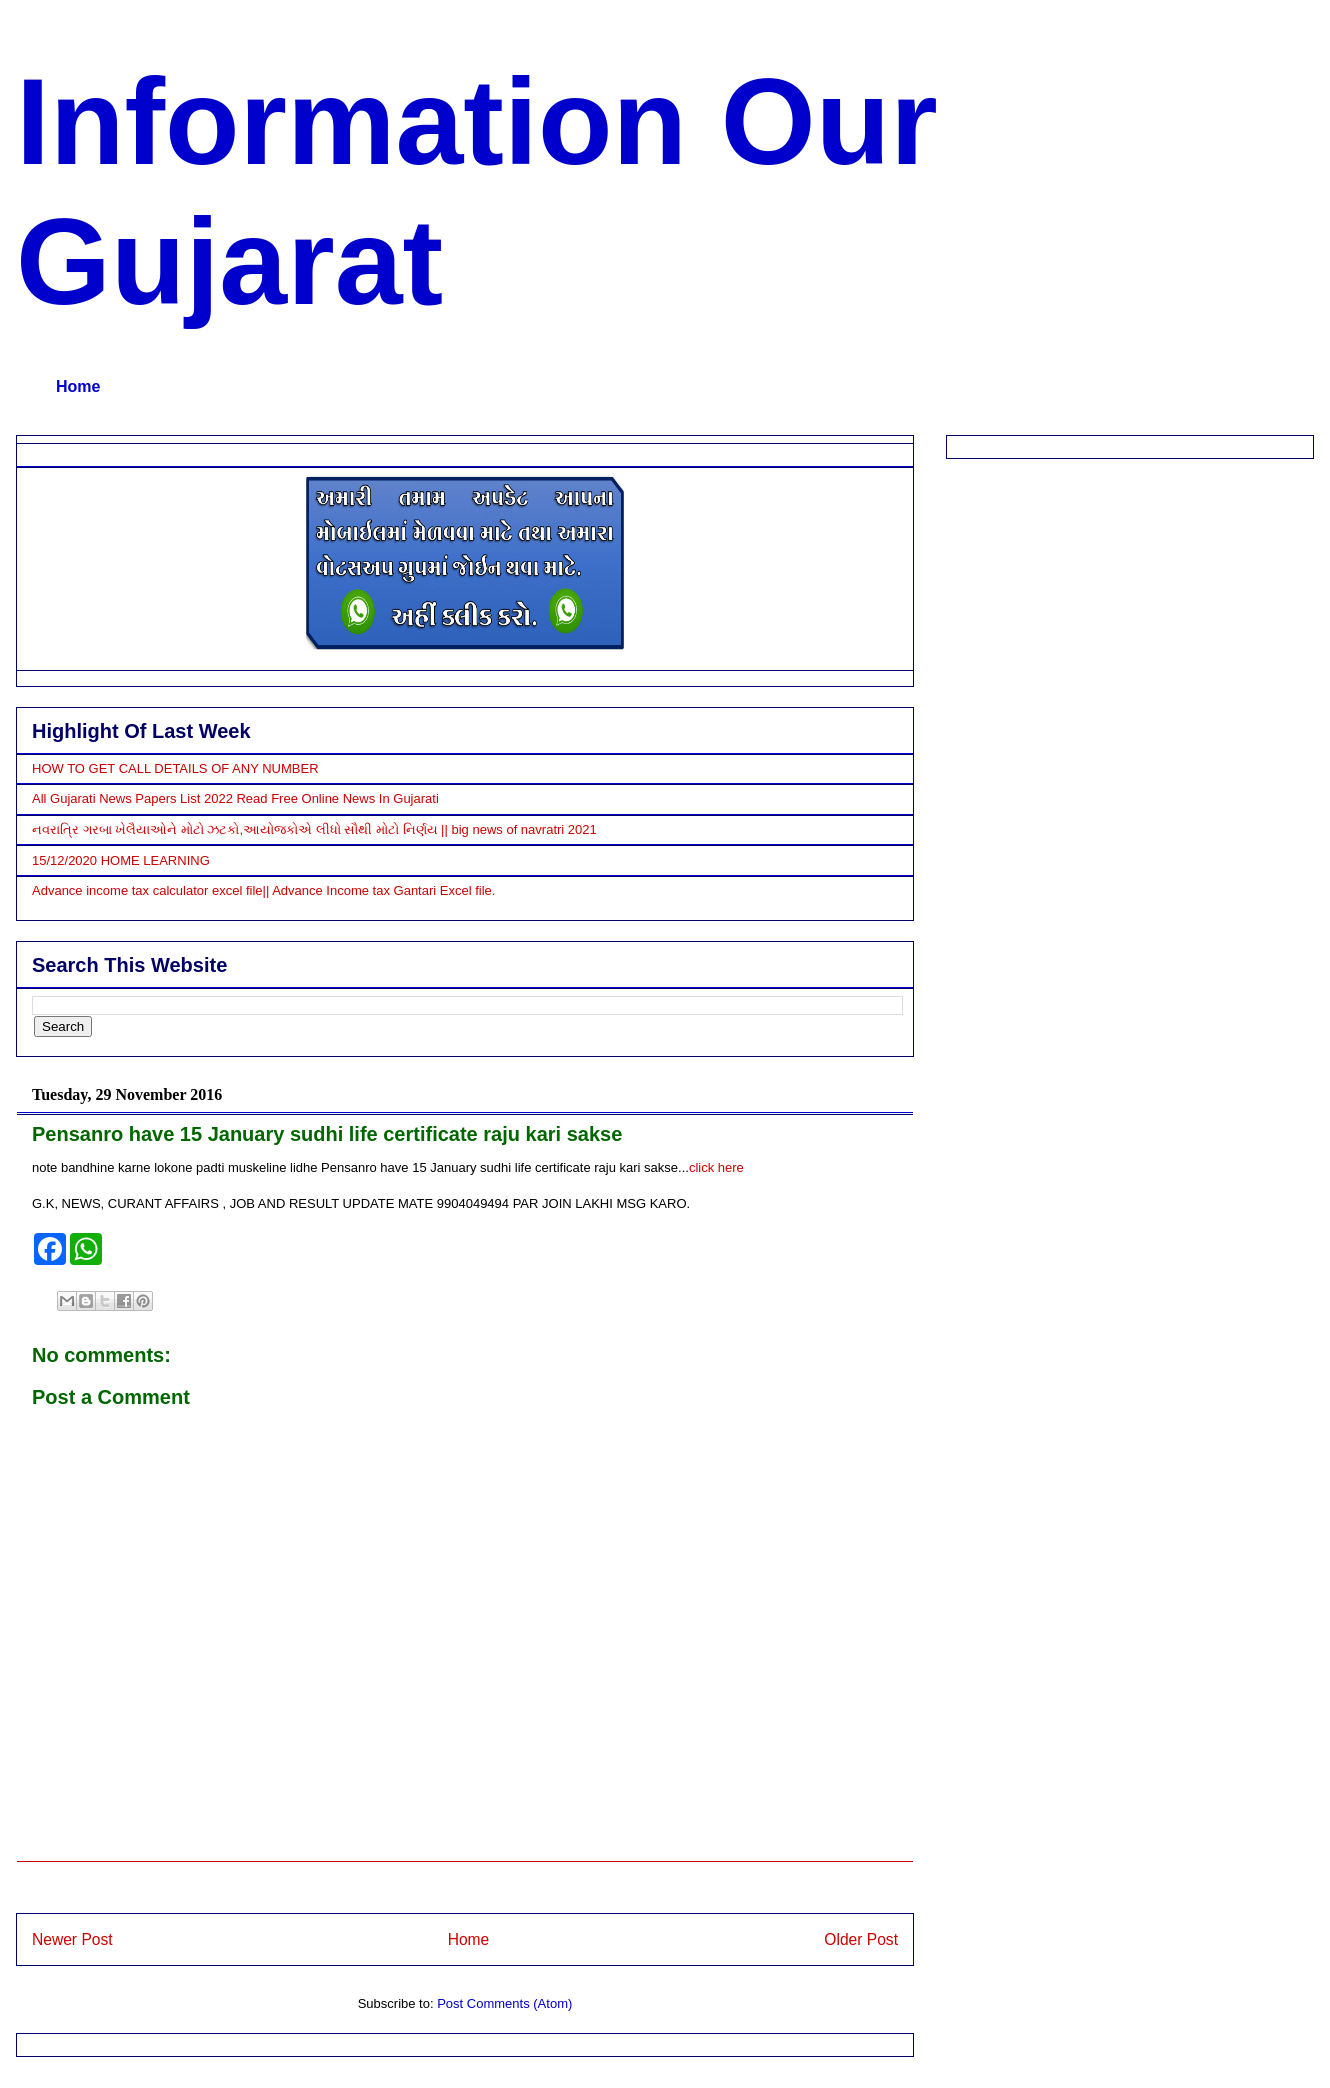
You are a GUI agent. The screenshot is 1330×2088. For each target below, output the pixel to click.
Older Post (861, 1939)
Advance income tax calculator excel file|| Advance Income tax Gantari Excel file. (263, 890)
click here (716, 1167)
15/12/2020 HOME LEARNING (121, 860)
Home (78, 386)
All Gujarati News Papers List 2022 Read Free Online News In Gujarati (235, 798)
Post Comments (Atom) (504, 2003)
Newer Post (72, 1939)
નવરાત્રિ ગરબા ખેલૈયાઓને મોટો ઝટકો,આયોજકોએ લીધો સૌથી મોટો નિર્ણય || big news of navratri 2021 (314, 829)
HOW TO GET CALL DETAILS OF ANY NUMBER (175, 768)
